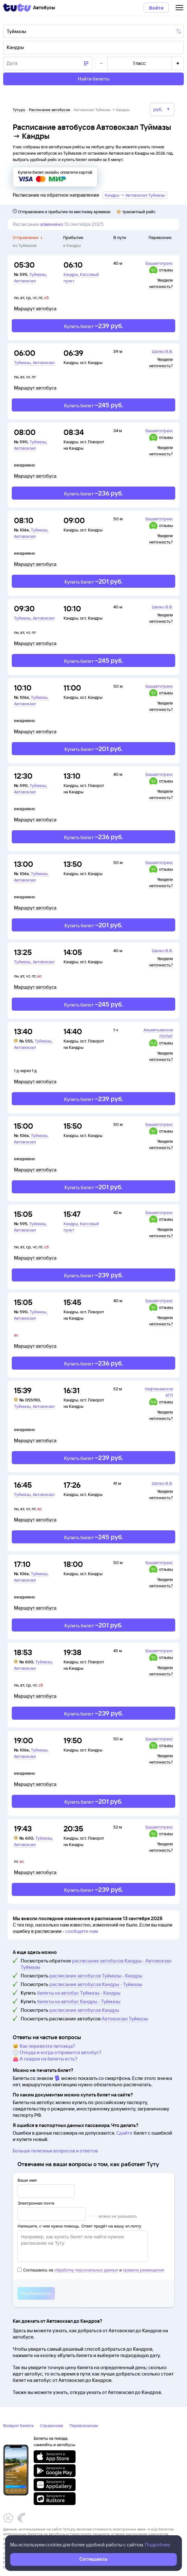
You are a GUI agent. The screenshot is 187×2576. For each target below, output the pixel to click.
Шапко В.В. (162, 351)
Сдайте (124, 2133)
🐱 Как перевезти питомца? (44, 2046)
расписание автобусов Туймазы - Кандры (96, 1976)
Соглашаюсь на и (90, 2270)
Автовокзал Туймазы (125, 2019)
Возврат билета (18, 2425)
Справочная (51, 2425)
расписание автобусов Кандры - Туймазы (96, 1984)
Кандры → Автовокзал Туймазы (135, 195)
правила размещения (143, 2270)
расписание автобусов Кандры (84, 2010)
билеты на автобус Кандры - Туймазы (78, 2001)
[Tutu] (17, 7)
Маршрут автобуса (35, 308)
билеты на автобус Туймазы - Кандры (78, 1993)
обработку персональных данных (86, 2270)
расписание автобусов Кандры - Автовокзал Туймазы (96, 1964)
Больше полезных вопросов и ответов (55, 2151)
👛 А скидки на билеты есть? (45, 2059)
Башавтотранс (159, 263)
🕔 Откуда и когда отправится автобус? (57, 2052)
